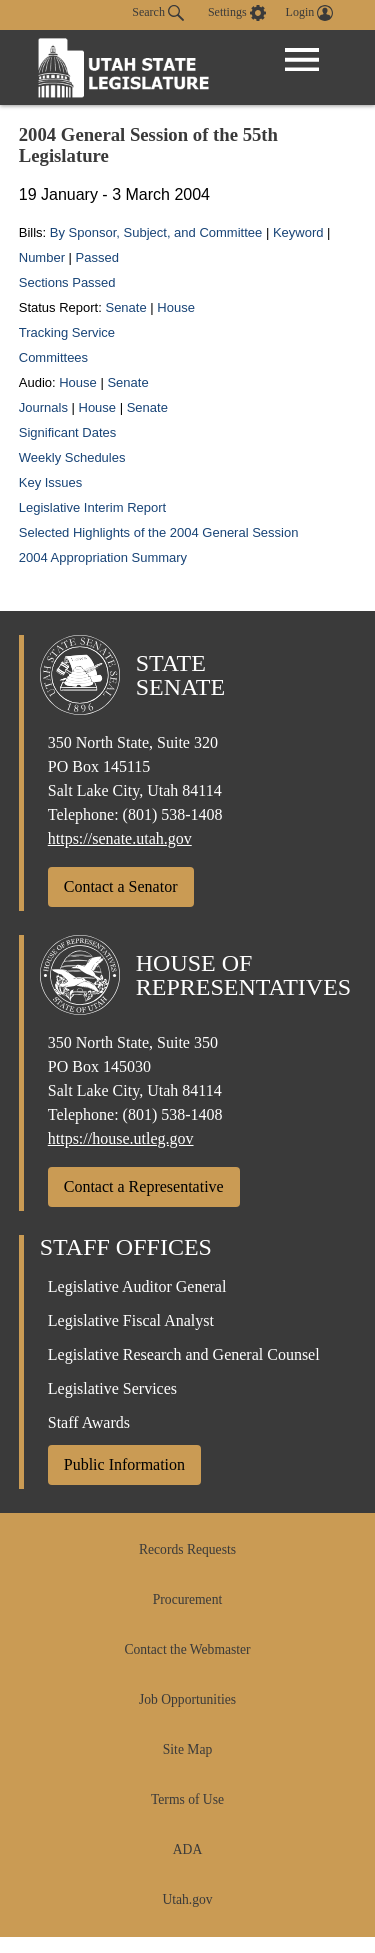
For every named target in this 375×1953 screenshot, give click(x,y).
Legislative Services (112, 1388)
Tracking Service (67, 332)
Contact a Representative (144, 1186)
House (176, 307)
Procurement (187, 1599)
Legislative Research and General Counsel (184, 1354)
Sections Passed (67, 282)
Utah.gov (187, 1899)
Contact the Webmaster (187, 1649)
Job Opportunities (187, 1699)
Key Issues (51, 482)
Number (42, 257)
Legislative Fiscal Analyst (131, 1320)
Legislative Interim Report (92, 507)
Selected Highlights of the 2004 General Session (159, 532)
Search (158, 13)
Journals (45, 407)
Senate (125, 307)
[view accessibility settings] (237, 13)
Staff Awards (89, 1422)
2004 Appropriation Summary (103, 557)
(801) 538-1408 (173, 814)
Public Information (124, 1464)
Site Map (187, 1749)
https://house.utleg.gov (121, 1138)
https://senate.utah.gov (120, 838)
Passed (97, 257)
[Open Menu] (302, 60)
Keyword (298, 232)
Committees (53, 357)
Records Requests (187, 1549)
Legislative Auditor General (137, 1286)
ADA (187, 1849)
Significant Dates (68, 432)
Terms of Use (187, 1799)
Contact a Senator (121, 886)
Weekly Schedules (72, 457)
